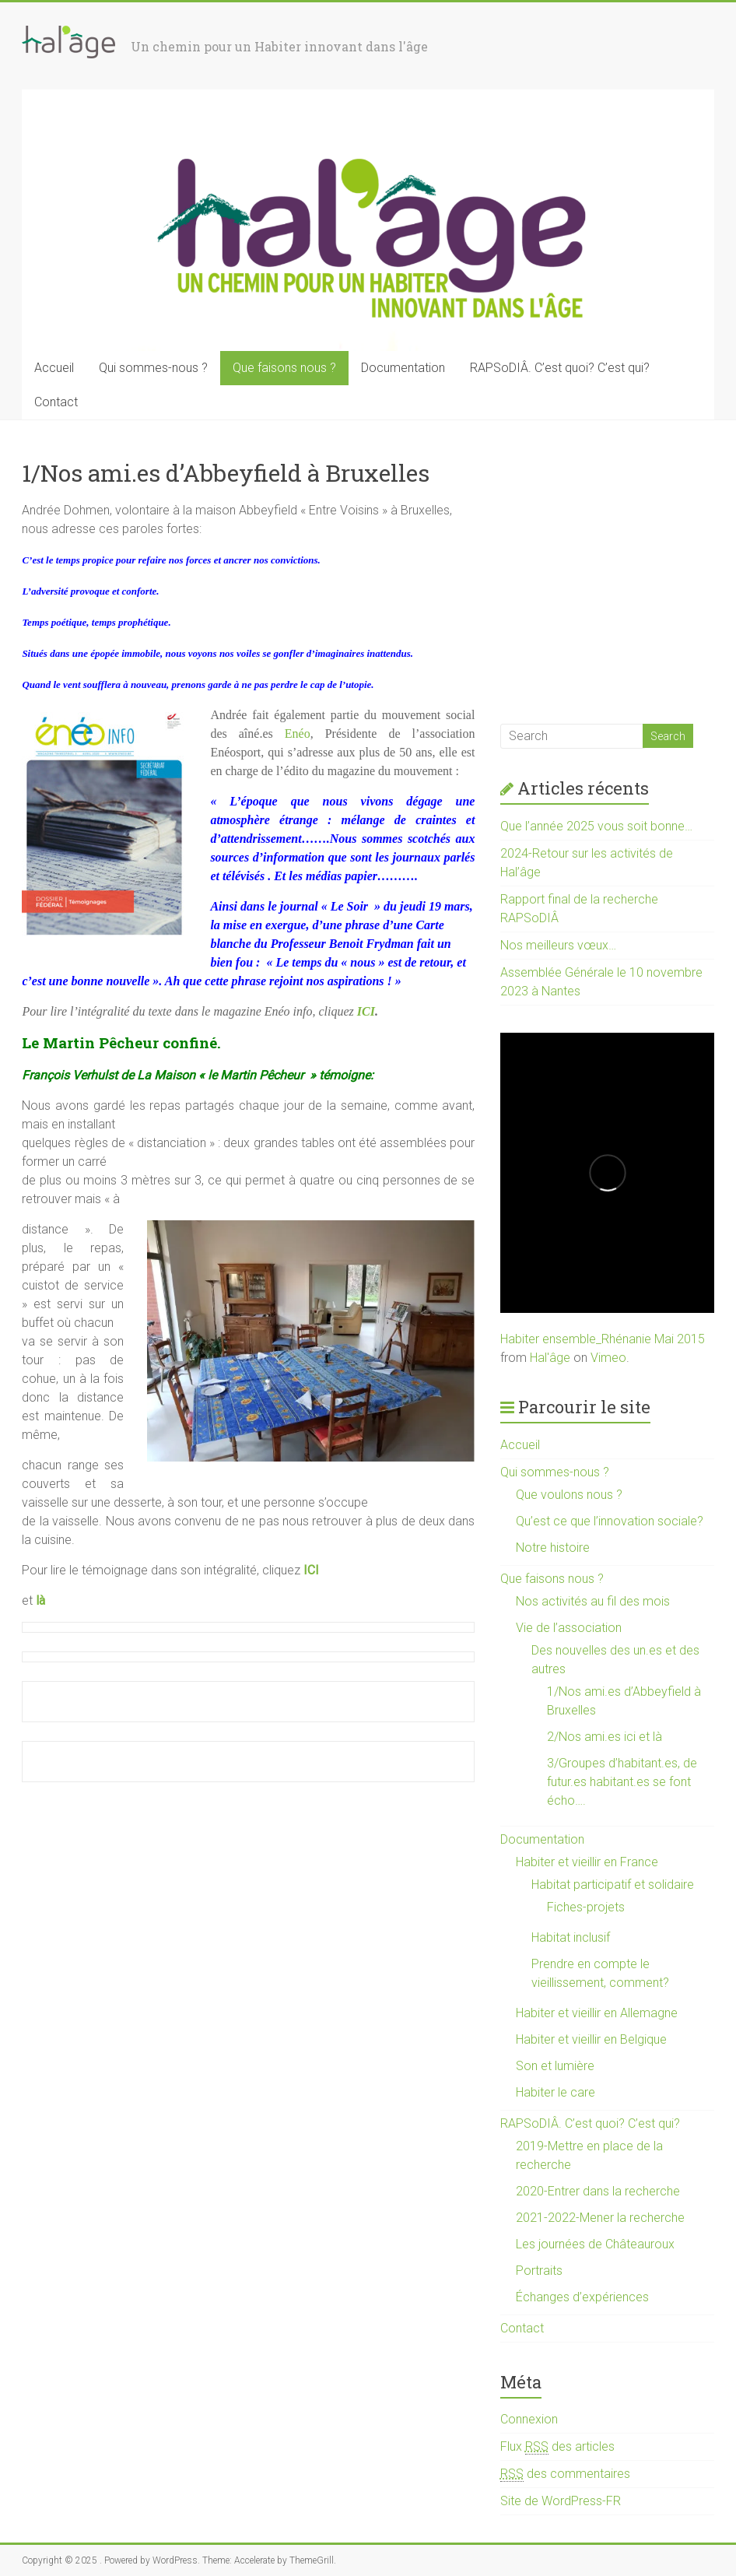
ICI (366, 1011)
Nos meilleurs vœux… (558, 945)
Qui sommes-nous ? (153, 367)
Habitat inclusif (570, 1937)
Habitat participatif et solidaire (612, 1884)
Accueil (54, 367)
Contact (56, 402)
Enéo (297, 733)
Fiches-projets (586, 1907)
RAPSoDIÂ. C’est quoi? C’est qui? (560, 367)
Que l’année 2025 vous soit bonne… (596, 826)
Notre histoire (553, 1547)
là (40, 1600)
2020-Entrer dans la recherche (598, 2191)
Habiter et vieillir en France (587, 1862)
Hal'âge (550, 1357)
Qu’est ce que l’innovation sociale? (609, 1521)
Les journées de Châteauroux (595, 2244)
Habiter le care (555, 2092)
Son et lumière (555, 2065)
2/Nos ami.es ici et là (604, 1736)
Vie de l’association (569, 1627)
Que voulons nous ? (569, 1494)
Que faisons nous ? (284, 367)
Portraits (539, 2270)
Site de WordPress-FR (560, 2501)
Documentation (403, 367)
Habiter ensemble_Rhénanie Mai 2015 (602, 1339)
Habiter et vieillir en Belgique (591, 2039)
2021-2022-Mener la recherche (600, 2217)
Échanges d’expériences (582, 2297)
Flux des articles (557, 2447)
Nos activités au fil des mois (593, 1601)
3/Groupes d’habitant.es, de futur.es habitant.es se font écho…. (622, 1782)
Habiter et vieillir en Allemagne (597, 2013)
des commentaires (565, 2474)
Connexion (529, 2419)
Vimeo (608, 1357)
